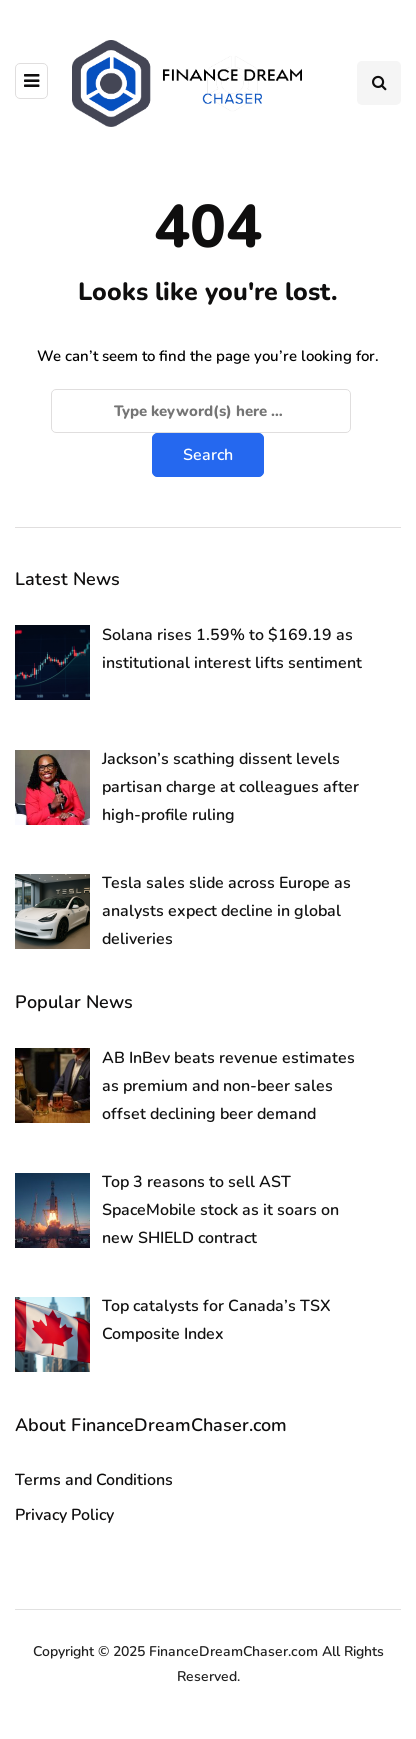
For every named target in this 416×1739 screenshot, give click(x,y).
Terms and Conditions (94, 1480)
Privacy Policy (64, 1515)
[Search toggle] (379, 83)
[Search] (201, 411)
